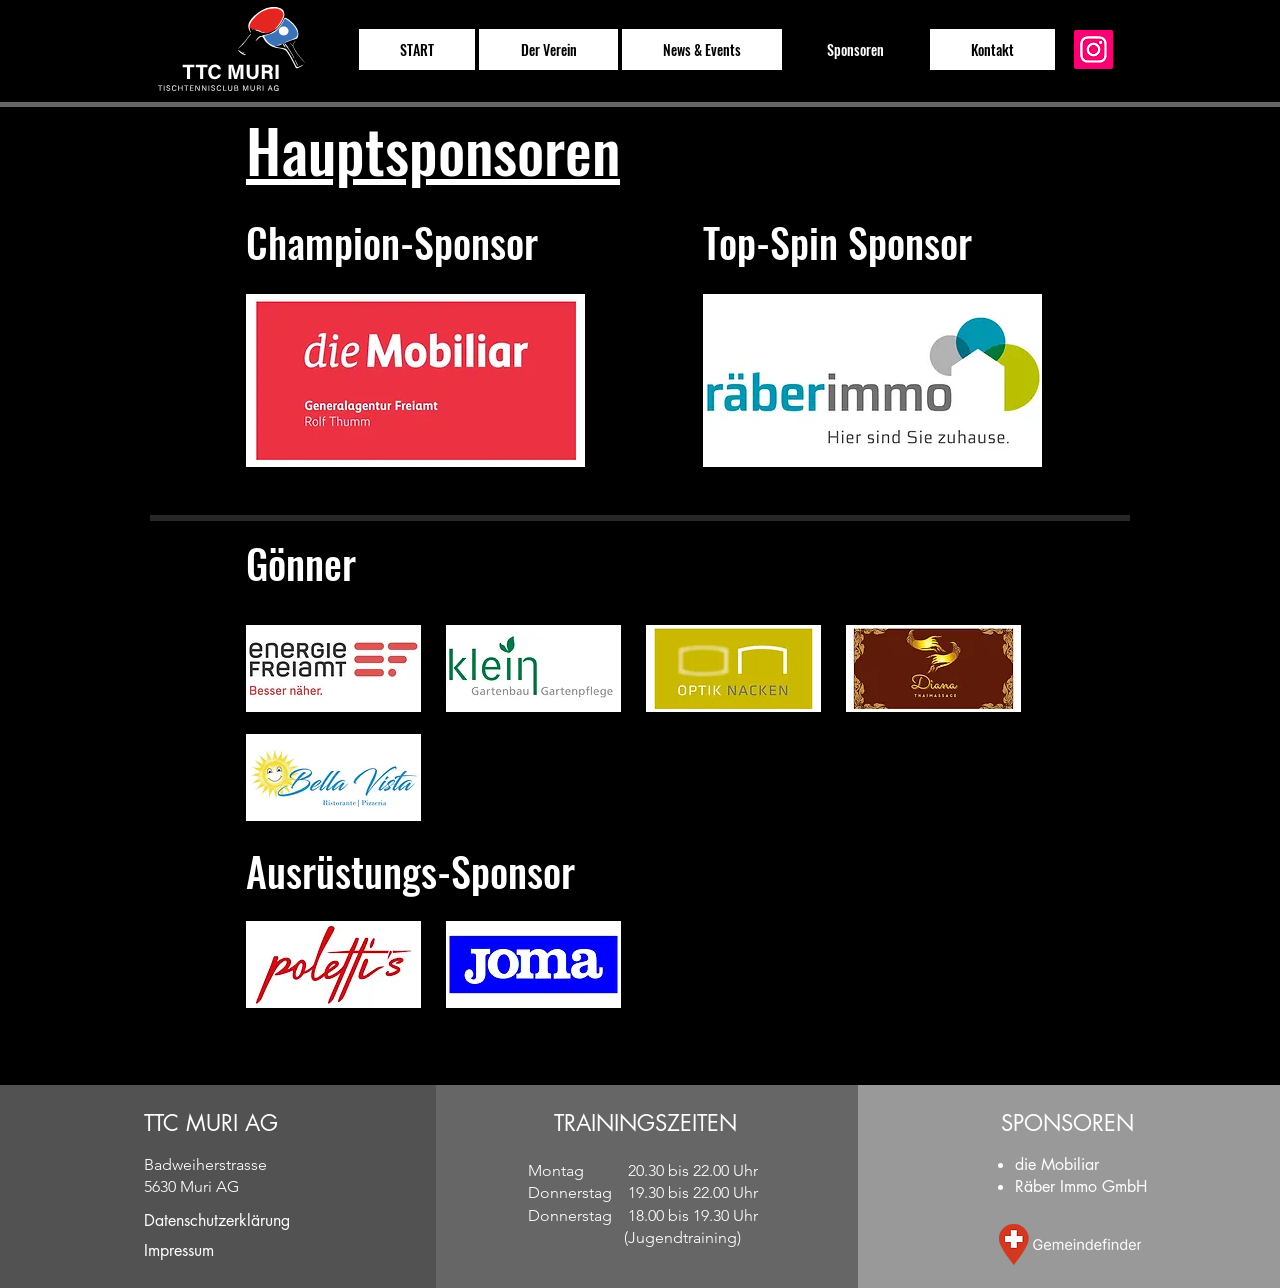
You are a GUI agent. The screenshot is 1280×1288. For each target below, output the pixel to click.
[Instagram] (1093, 49)
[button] (548, 49)
